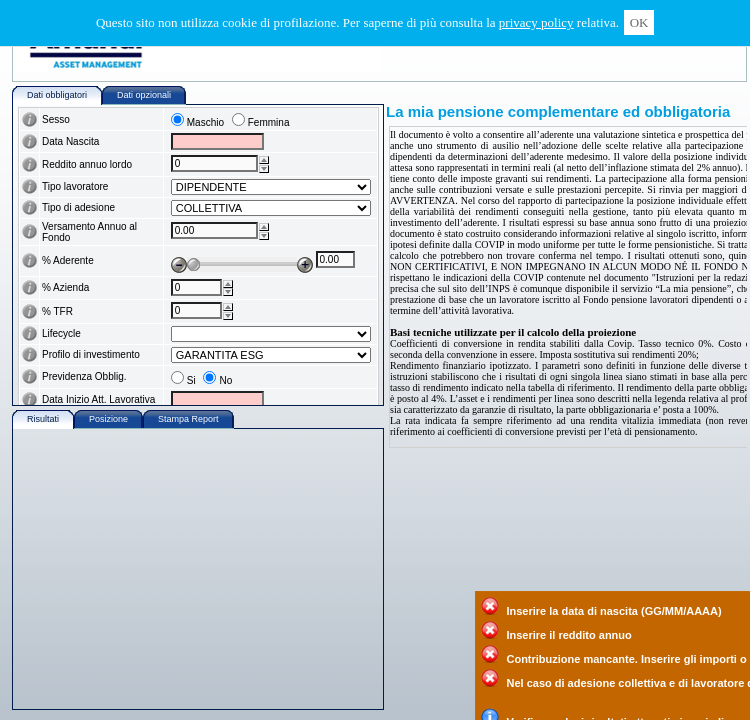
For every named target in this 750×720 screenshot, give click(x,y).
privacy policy (536, 22)
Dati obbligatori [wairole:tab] (57, 95)
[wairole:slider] (242, 253)
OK (639, 22)
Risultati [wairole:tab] (43, 419)
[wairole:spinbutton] (214, 163)
